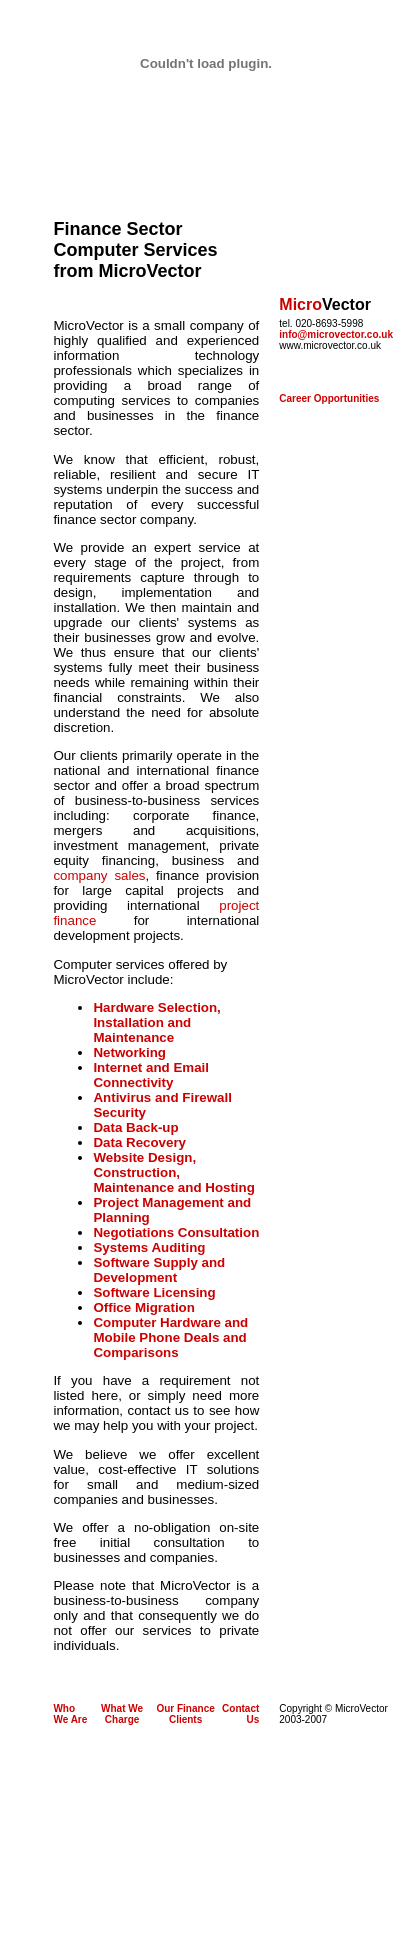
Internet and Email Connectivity (151, 1075)
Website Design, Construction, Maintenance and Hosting (173, 1172)
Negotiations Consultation (176, 1232)
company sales (99, 875)
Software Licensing (154, 1292)
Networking (129, 1052)
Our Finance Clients (185, 1714)
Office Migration (143, 1307)
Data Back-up (135, 1127)
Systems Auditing (149, 1247)
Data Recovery (139, 1142)
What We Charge (122, 1714)
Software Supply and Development (159, 1270)
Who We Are (70, 1714)
